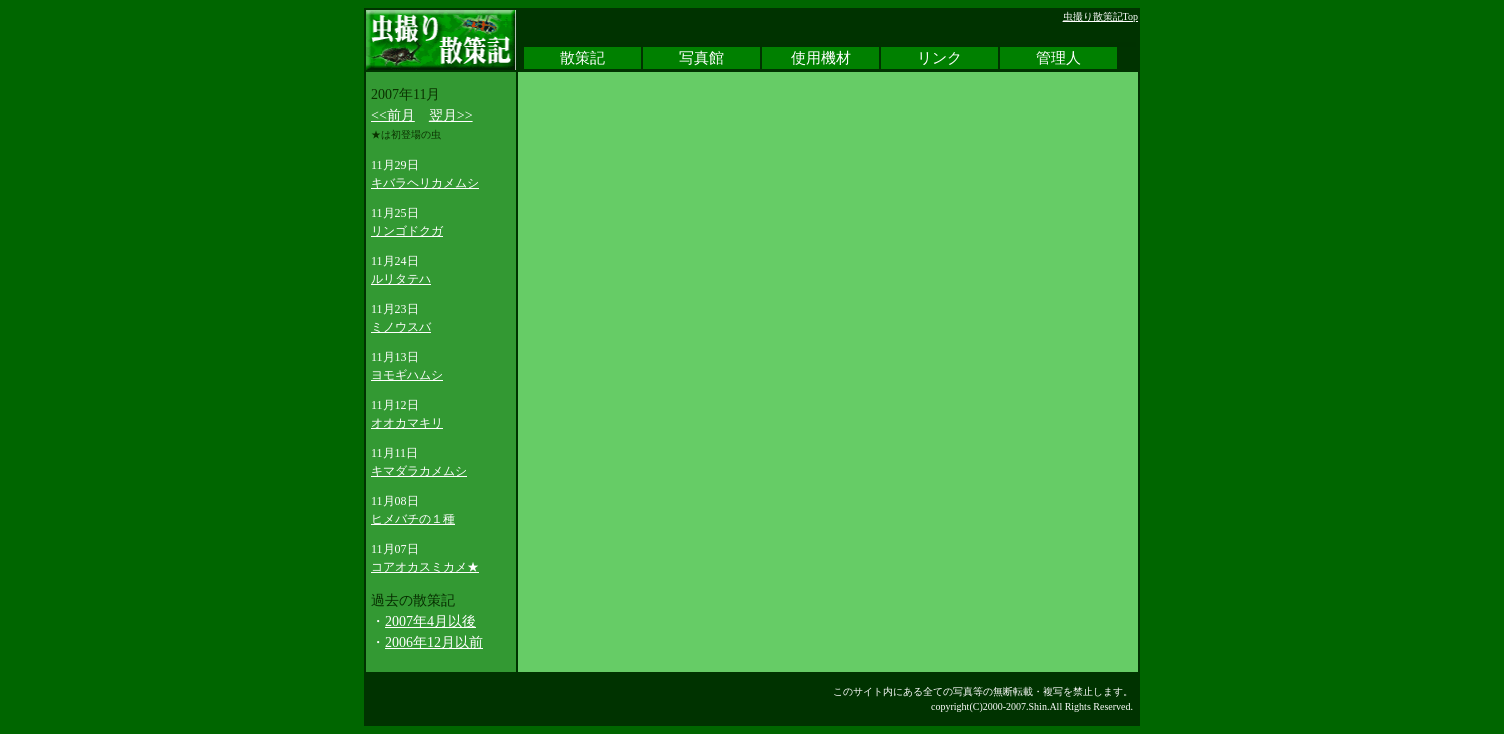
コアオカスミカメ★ (425, 567)
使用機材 (821, 58)
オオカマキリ (407, 423)
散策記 (582, 58)
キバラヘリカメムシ (425, 183)
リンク (939, 58)
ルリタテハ (401, 279)
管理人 (1058, 58)
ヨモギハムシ (407, 375)
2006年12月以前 (434, 642)
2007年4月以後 (430, 621)
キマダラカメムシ (419, 471)
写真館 (701, 58)
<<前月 (393, 115)
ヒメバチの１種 (413, 519)
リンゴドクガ (407, 231)
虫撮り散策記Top (1100, 16)
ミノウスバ (401, 327)
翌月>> (451, 115)
